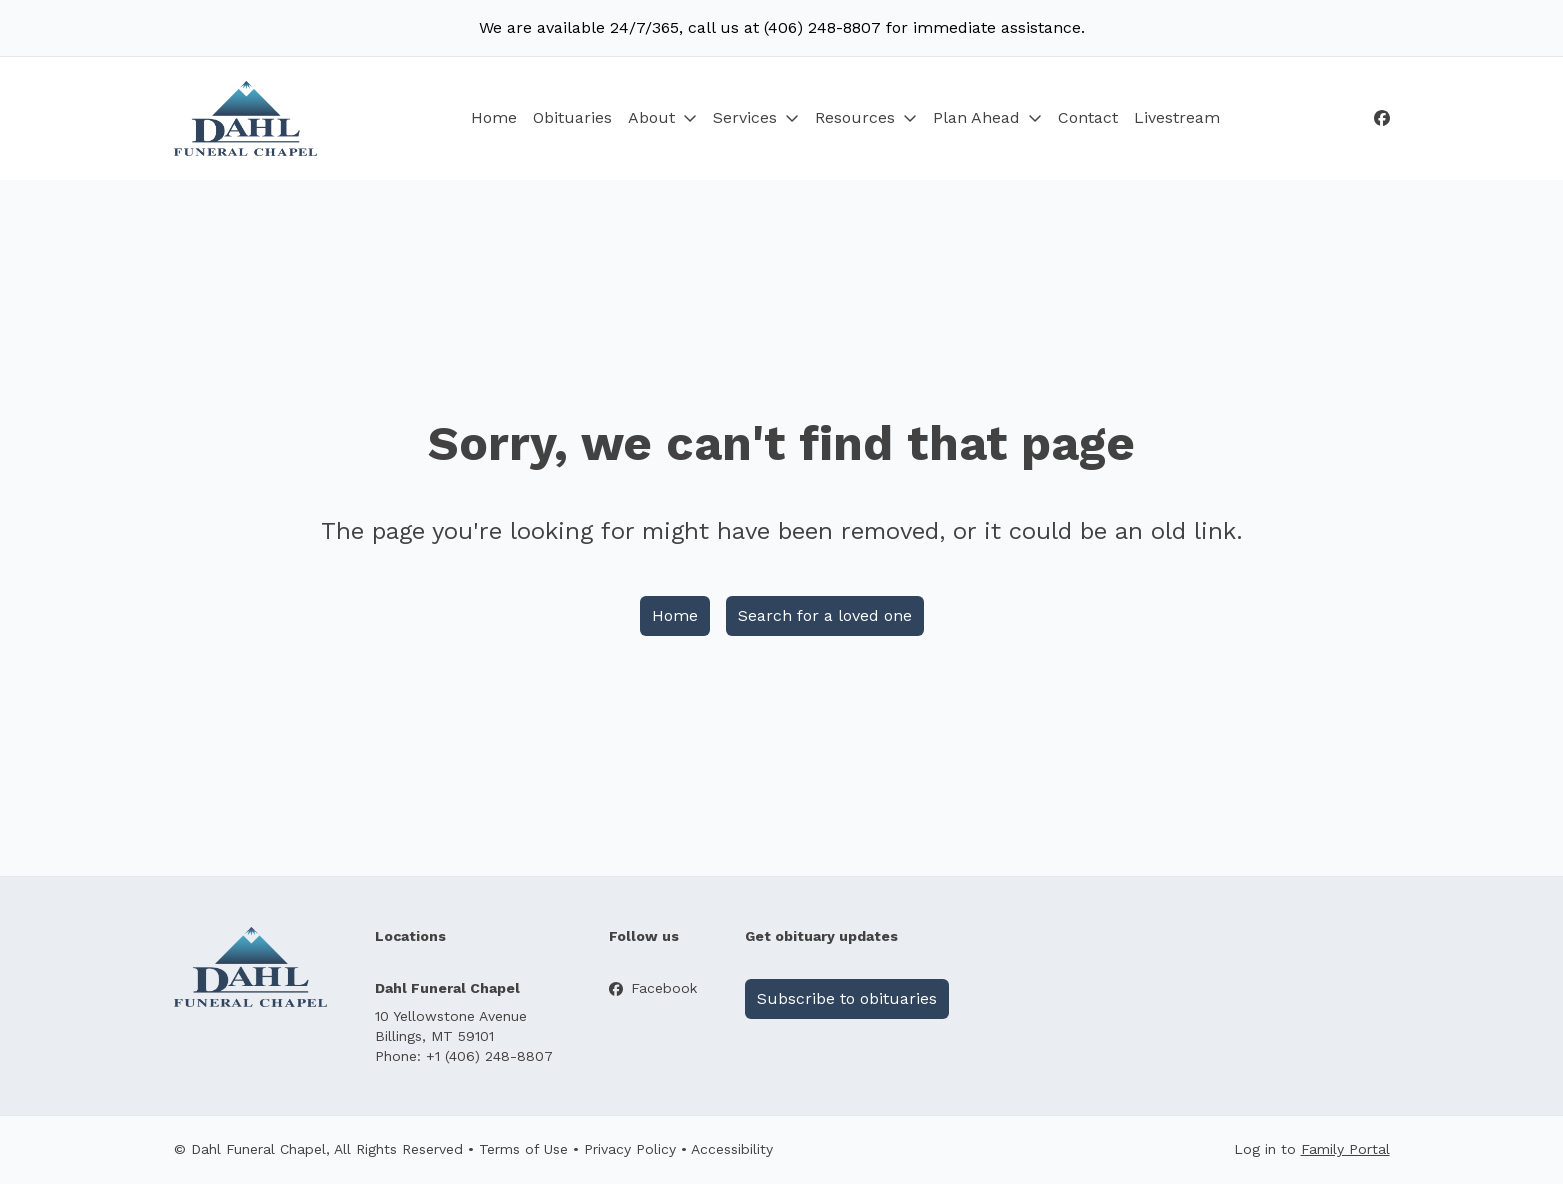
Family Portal (1345, 1149)
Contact (1088, 117)
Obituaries (572, 117)
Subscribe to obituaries (847, 998)
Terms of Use (523, 1149)
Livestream (1177, 117)
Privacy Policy (630, 1149)
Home (494, 117)
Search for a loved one (825, 615)
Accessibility (732, 1149)
